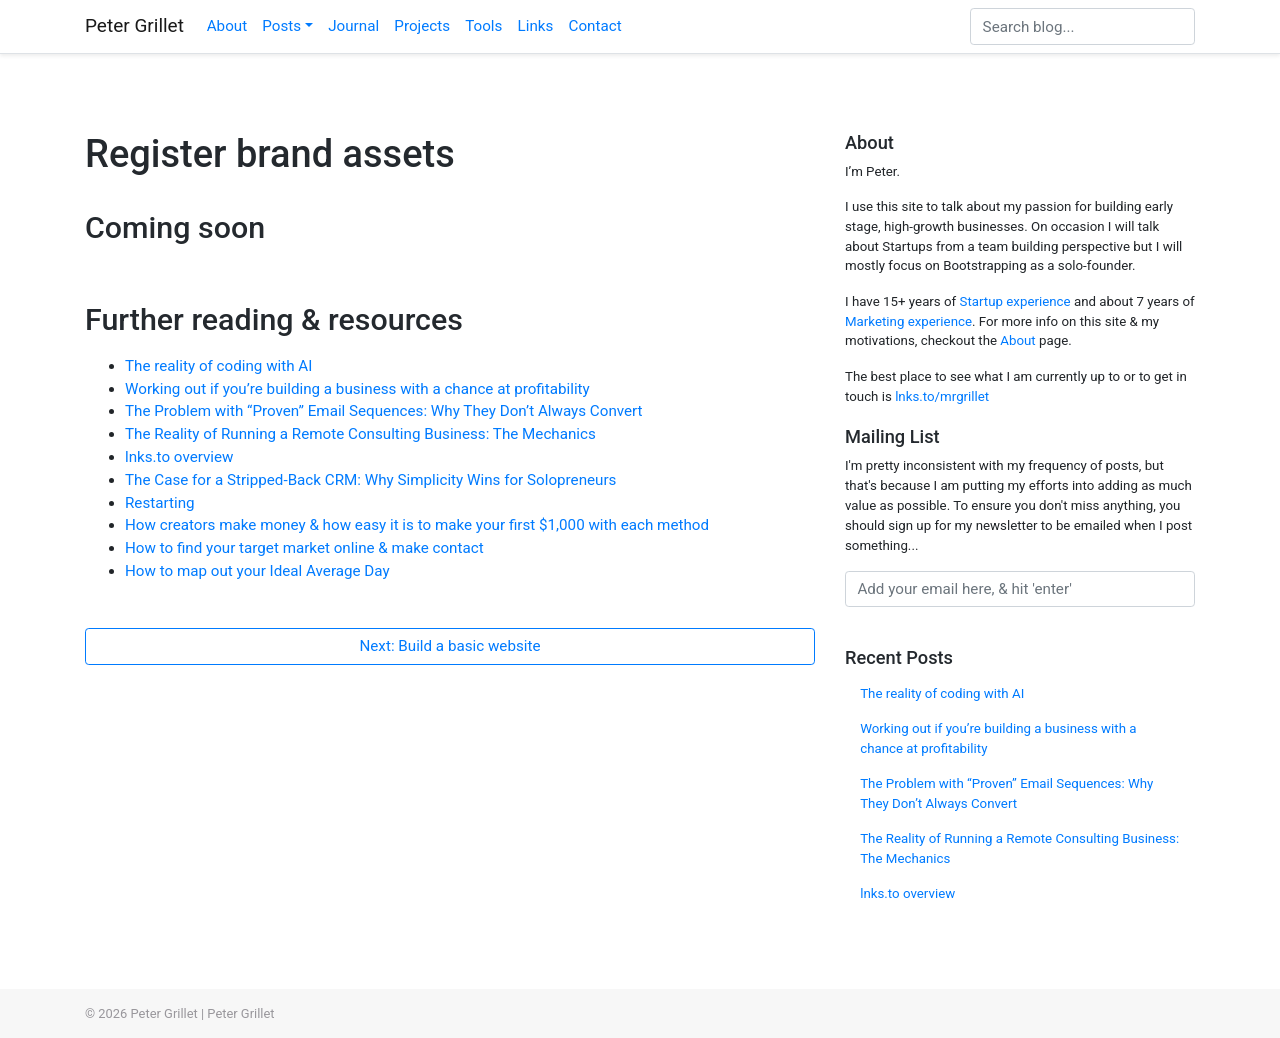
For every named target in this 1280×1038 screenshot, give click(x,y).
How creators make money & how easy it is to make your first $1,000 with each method (417, 525)
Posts (281, 26)
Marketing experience (908, 321)
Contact (595, 26)
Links (536, 26)
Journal (353, 26)
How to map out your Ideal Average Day (257, 571)
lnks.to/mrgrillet (942, 396)
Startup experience (1015, 301)
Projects (422, 26)
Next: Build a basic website (449, 646)
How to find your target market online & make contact (304, 548)
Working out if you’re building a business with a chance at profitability (357, 389)
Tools (483, 26)
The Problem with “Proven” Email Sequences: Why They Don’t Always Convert (384, 411)
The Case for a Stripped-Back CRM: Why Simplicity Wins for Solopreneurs (370, 480)
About (227, 26)
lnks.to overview (179, 457)
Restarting (160, 503)
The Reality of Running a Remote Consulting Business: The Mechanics (360, 434)
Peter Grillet (134, 25)
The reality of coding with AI (218, 366)
